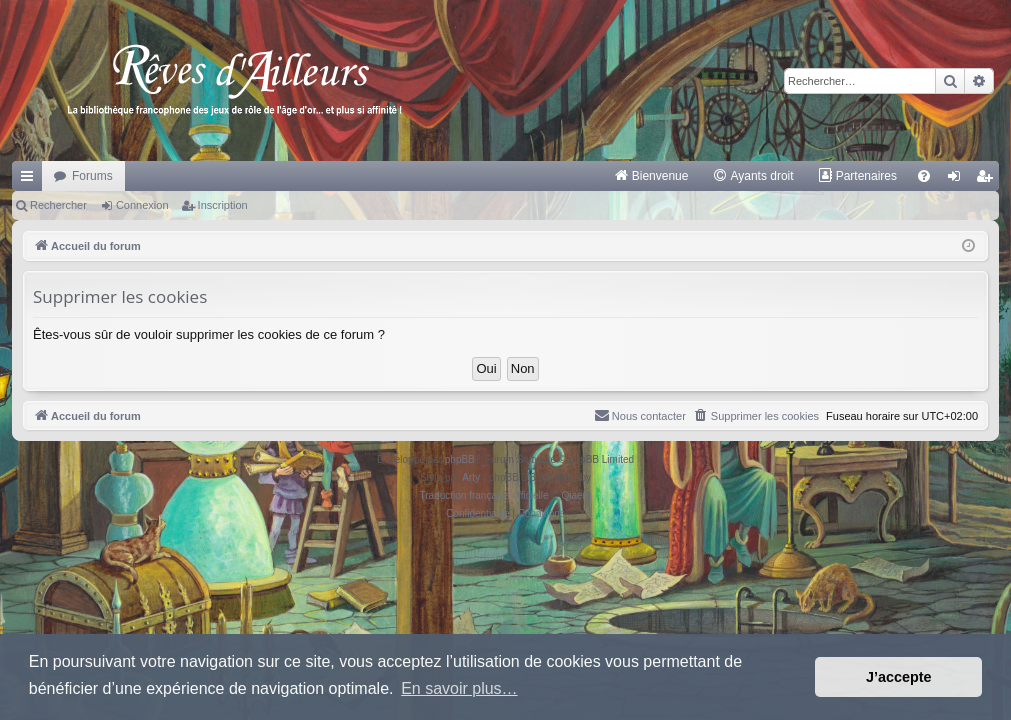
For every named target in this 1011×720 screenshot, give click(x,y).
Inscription (223, 205)
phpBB (460, 459)
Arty (471, 477)
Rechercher (58, 205)
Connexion (142, 205)
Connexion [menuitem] (958, 180)
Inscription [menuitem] (988, 180)
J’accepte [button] (899, 677)
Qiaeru (576, 495)
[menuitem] (651, 176)
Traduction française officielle (484, 495)
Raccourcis (31, 180)
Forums (92, 176)
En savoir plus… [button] (459, 688)
